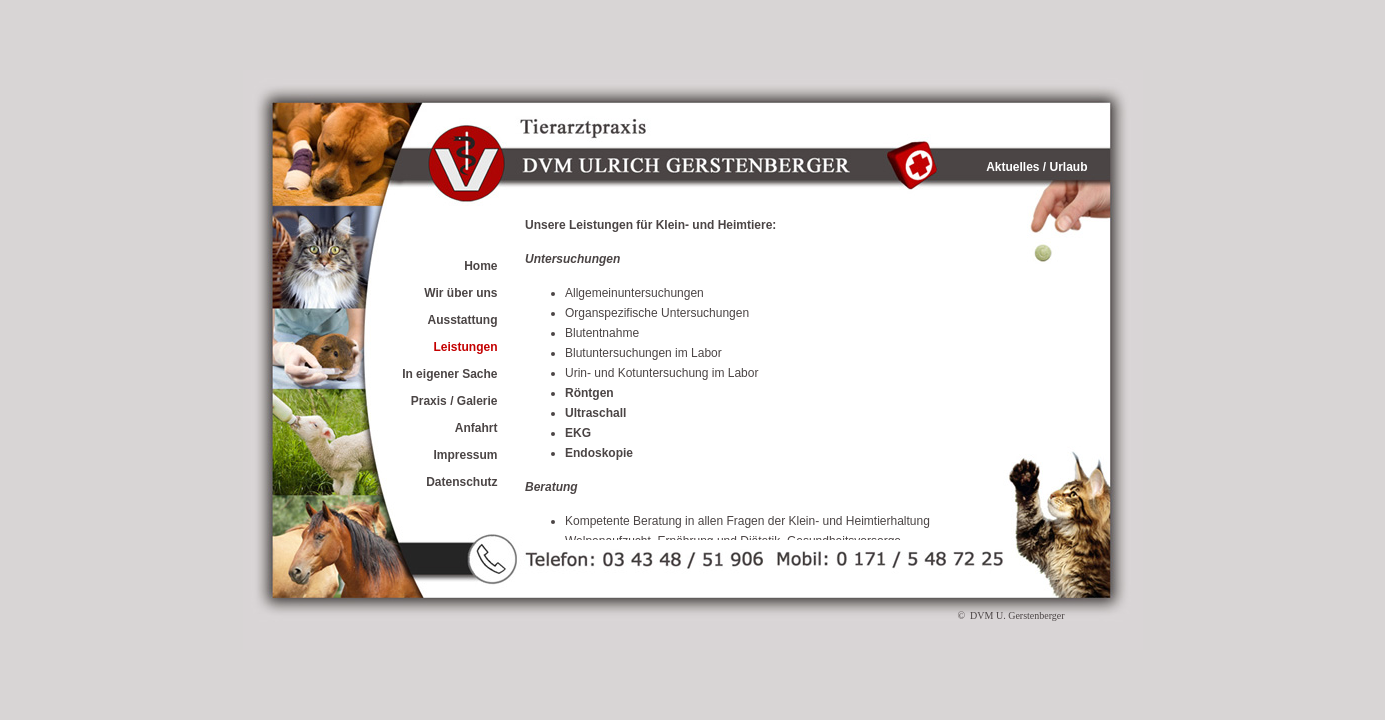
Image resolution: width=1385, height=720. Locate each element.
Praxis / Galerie (454, 401)
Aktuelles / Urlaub (1036, 167)
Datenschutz (461, 482)
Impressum (465, 455)
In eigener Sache (449, 374)
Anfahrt (476, 428)
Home (480, 266)
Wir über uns (460, 293)
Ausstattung (463, 320)
